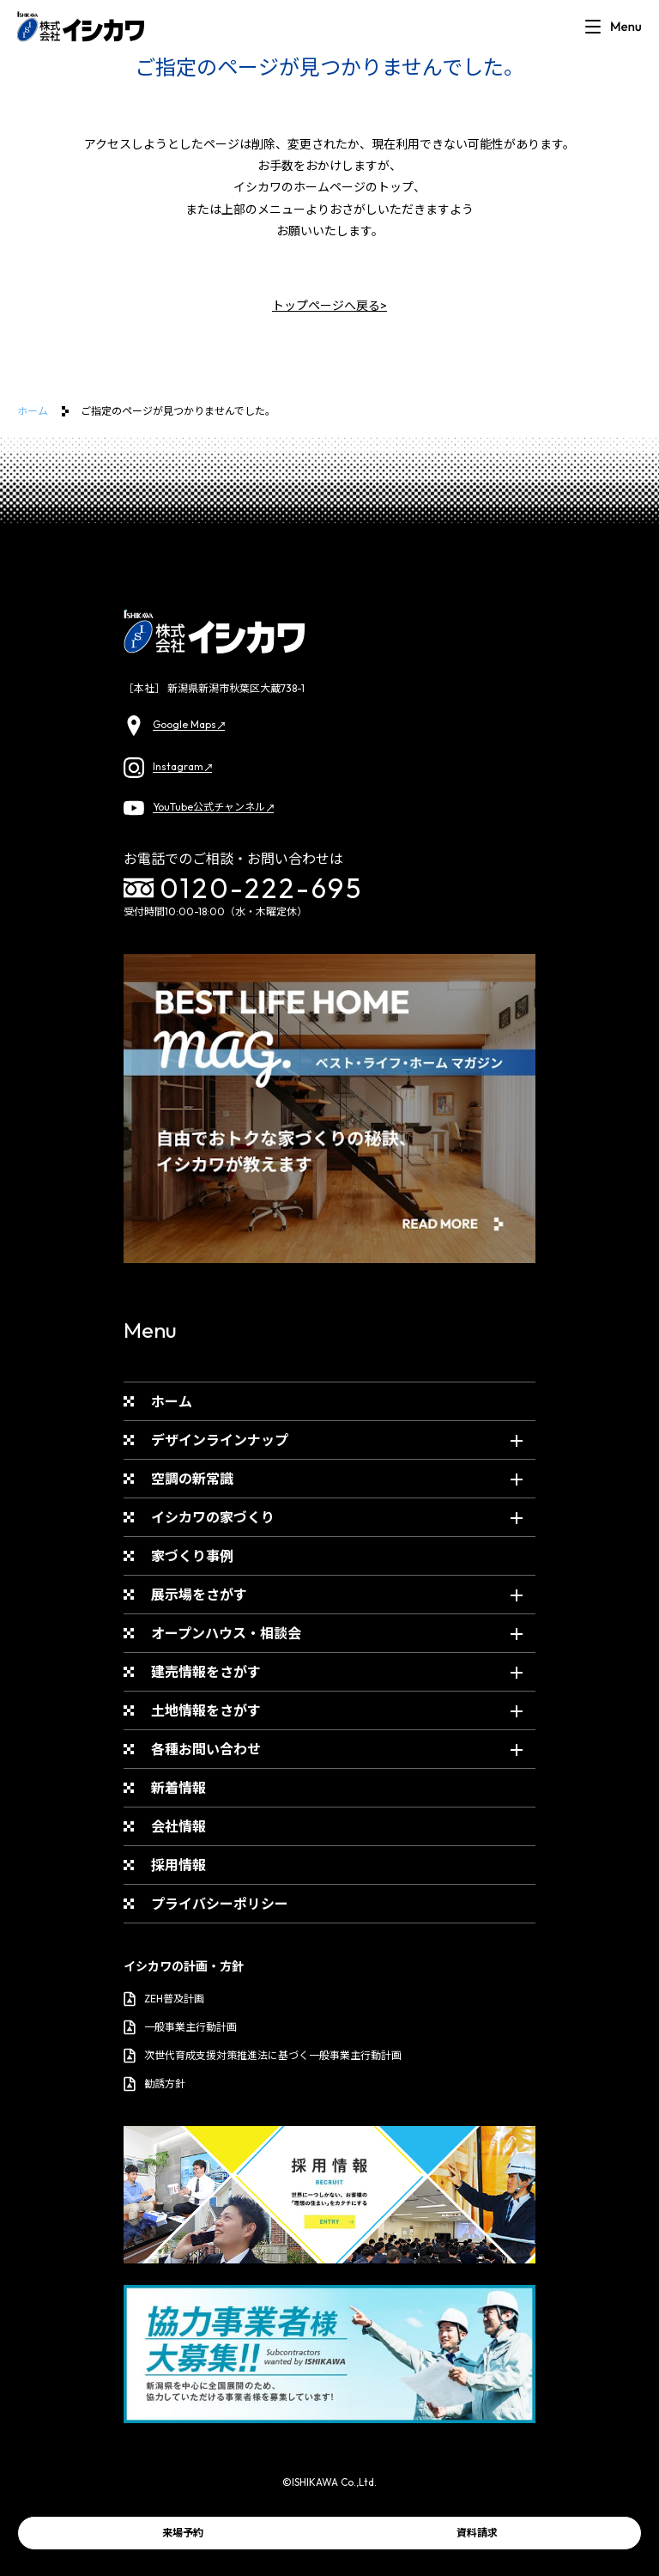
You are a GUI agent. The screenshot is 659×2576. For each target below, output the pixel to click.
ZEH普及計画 (164, 1999)
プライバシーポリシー (219, 1903)
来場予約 (182, 2532)
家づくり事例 (192, 1555)
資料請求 (477, 2532)
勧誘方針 (154, 2084)
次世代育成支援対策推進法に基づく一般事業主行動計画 (263, 2055)
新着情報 (178, 1787)
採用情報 (178, 1865)
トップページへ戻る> (329, 305)
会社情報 (178, 1826)
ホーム (32, 410)
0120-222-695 (244, 888)
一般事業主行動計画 (180, 2027)
